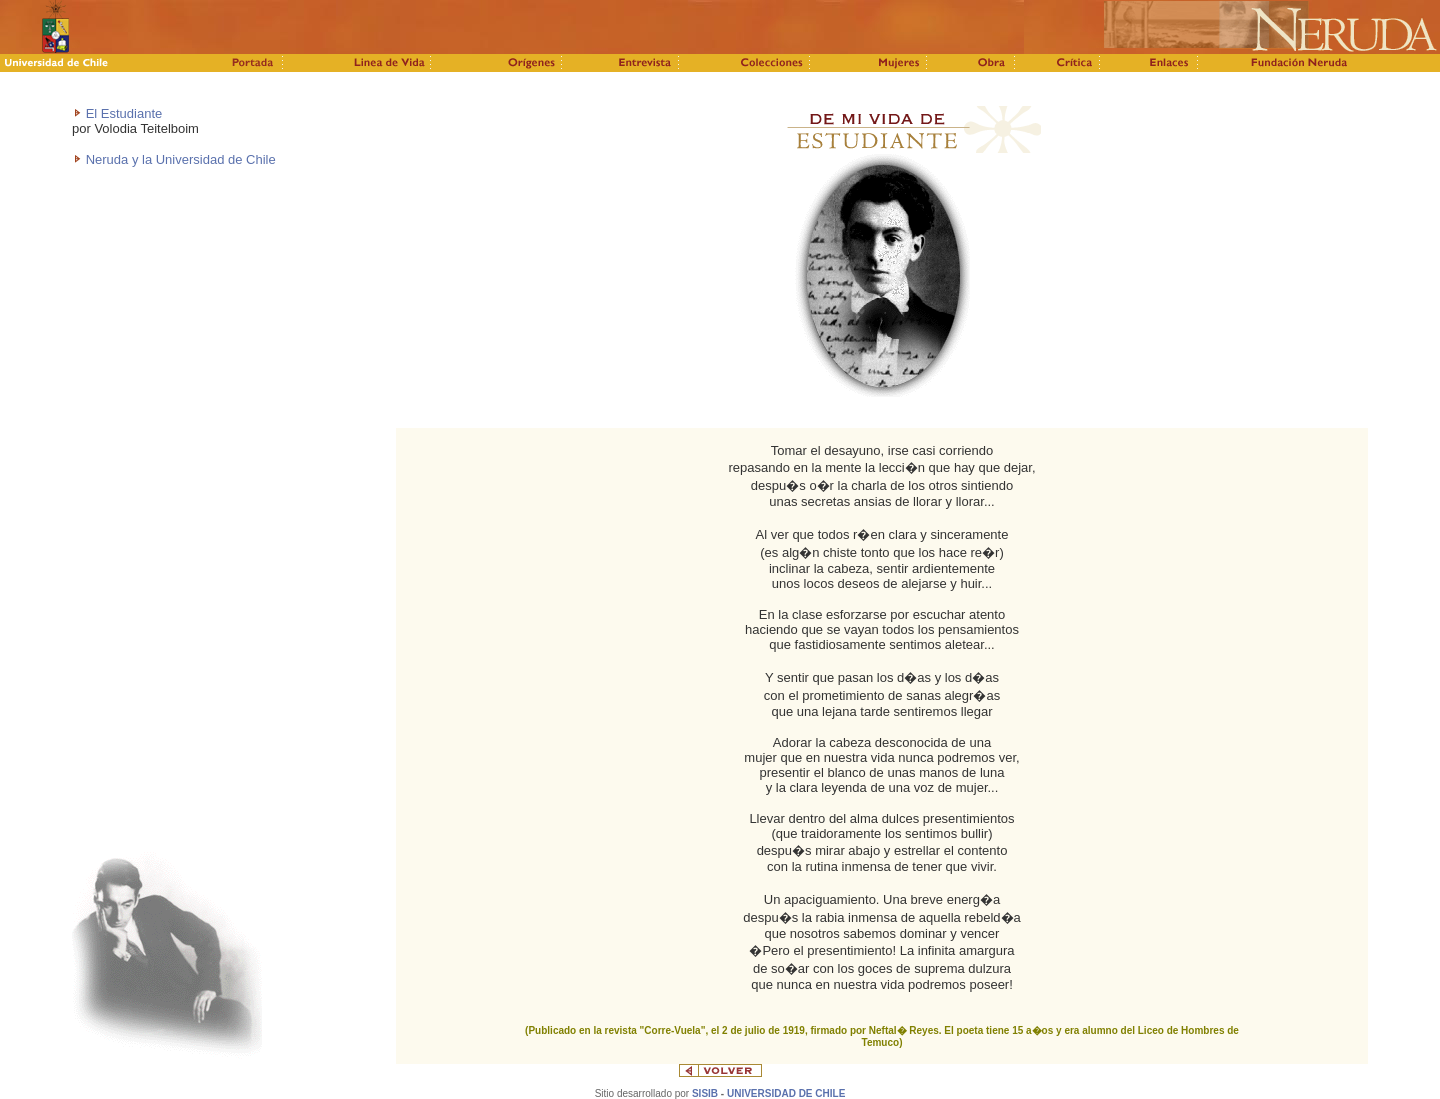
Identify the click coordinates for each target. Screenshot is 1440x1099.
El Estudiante (124, 113)
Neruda (109, 159)
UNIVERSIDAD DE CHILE (786, 1093)
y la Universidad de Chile (204, 159)
